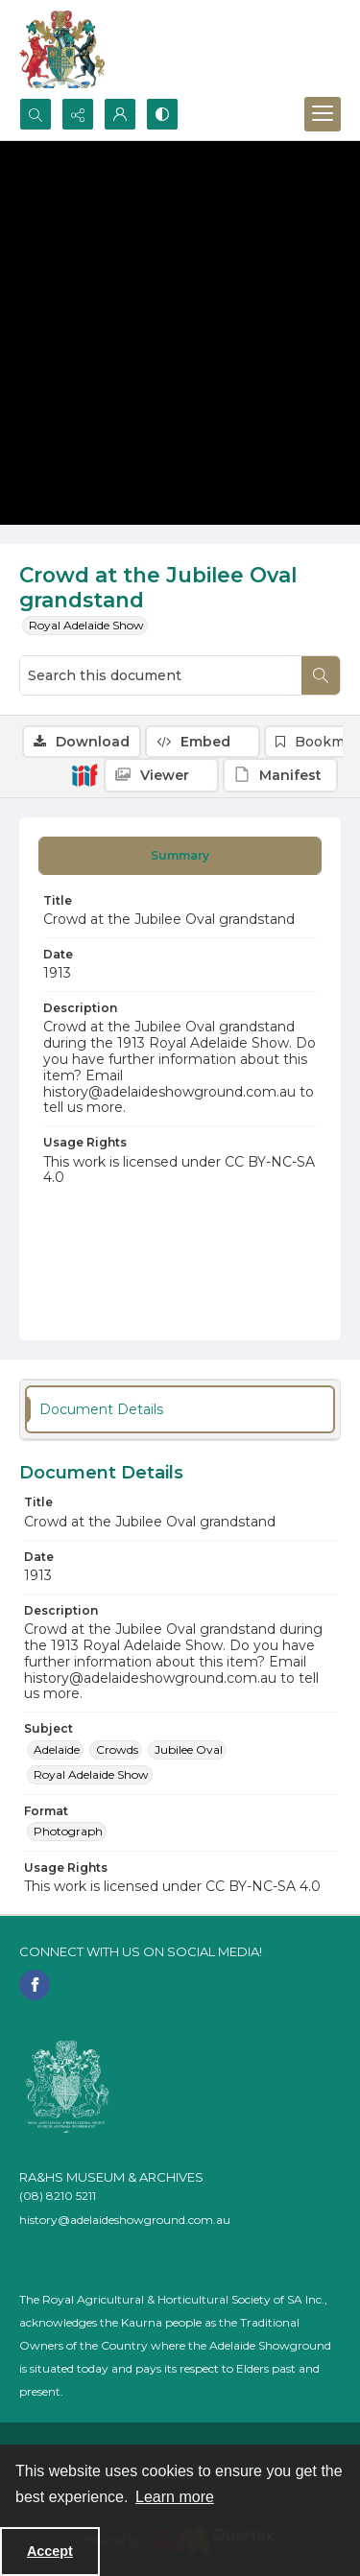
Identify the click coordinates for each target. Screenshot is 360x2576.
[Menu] (322, 114)
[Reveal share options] (77, 114)
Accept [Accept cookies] (50, 2551)
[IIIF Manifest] (280, 775)
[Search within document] (320, 675)
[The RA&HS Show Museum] (63, 49)
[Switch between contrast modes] (162, 114)
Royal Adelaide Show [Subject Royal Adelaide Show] (91, 1774)
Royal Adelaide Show (86, 625)
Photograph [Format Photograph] (68, 1831)
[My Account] (120, 114)
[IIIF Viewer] (161, 775)
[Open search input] (35, 114)
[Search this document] (160, 675)
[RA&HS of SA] (67, 2087)
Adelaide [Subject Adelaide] (57, 1749)
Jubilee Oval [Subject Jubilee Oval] (189, 1749)
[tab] (180, 856)
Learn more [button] (174, 2497)
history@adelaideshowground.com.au (124, 2219)
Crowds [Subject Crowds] (117, 1749)
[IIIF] (84, 774)
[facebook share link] (34, 1985)
